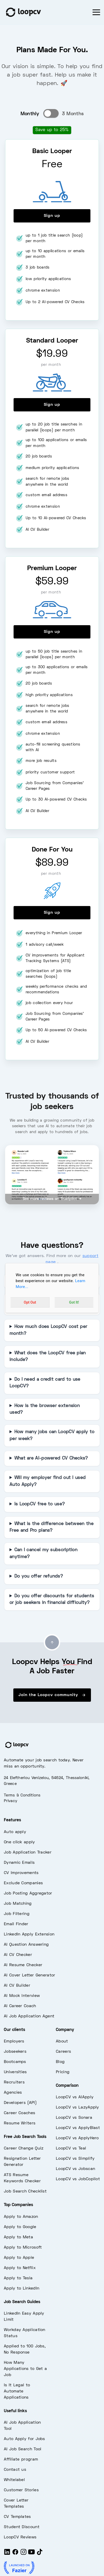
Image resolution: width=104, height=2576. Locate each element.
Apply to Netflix (20, 2268)
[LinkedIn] (7, 2554)
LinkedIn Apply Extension (29, 1934)
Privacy (10, 1801)
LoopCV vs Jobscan (75, 2169)
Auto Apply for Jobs (24, 2439)
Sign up (52, 216)
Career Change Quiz (23, 2148)
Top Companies (18, 2205)
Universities (15, 2072)
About (62, 2041)
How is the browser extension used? (44, 1409)
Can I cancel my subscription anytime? (43, 1553)
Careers (63, 2051)
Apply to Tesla (18, 2278)
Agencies (13, 2092)
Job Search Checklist (25, 2191)
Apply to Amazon (21, 2217)
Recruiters (14, 2082)
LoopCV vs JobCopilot (78, 2179)
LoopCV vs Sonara (74, 2118)
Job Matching (18, 1904)
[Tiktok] (39, 2554)
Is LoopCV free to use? (39, 1504)
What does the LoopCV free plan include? (47, 1356)
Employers (14, 2041)
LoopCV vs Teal (71, 2148)
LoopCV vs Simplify (75, 2158)
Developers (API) (20, 2103)
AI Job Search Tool (22, 2449)
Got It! (74, 1303)
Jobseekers (15, 2051)
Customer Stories (21, 2490)
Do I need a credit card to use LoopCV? (44, 1383)
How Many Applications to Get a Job (25, 2369)
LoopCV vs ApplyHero (77, 2138)
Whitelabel (14, 2480)
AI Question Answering (26, 1944)
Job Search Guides (22, 2302)
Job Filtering (16, 1914)
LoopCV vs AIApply (74, 2097)
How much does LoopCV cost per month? (48, 1330)
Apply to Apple (19, 2258)
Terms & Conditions (22, 1795)
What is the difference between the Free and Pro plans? (51, 1527)
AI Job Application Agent (29, 2016)
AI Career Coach (20, 2006)
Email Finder (16, 1924)
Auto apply (15, 1832)
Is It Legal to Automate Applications (17, 2391)
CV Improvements (21, 1873)
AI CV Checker (18, 1955)
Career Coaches (19, 2113)
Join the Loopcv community (52, 1695)
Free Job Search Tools (25, 2137)
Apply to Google (20, 2227)
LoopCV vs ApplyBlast (78, 2128)
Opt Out (30, 1303)
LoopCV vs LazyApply (77, 2107)
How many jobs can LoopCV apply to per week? (52, 1435)
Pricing (62, 2072)
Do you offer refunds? (38, 1576)
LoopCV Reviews (20, 2537)
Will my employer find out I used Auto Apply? (47, 1481)
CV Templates (17, 2517)
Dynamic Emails (19, 1863)
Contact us (15, 2470)
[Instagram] (23, 2554)
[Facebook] (15, 2554)
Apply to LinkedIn (21, 2288)
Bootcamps (15, 2062)
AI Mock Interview (22, 1996)
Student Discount (21, 2527)
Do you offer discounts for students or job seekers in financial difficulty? (51, 1599)
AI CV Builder (17, 1985)
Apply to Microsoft (23, 2247)
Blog (60, 2062)
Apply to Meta (18, 2237)
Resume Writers (19, 2123)
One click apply (19, 1842)
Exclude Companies (23, 1883)
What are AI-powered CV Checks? (51, 1458)
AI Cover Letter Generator (29, 1975)
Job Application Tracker (27, 1852)
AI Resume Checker (23, 1965)
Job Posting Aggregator (28, 1893)
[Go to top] (52, 1642)
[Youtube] (31, 2554)
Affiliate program (21, 2459)
